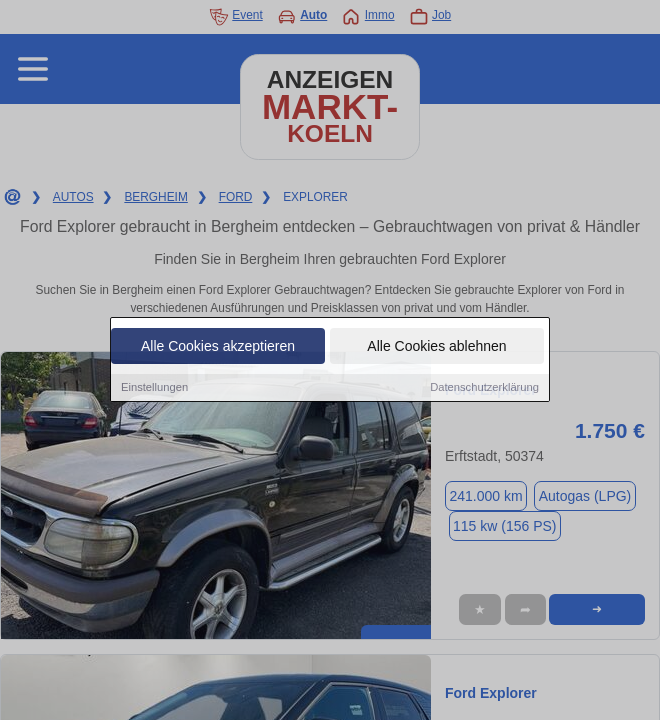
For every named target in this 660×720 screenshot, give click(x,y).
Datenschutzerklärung (484, 388)
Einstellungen (154, 388)
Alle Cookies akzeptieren (218, 347)
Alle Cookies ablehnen (436, 347)
